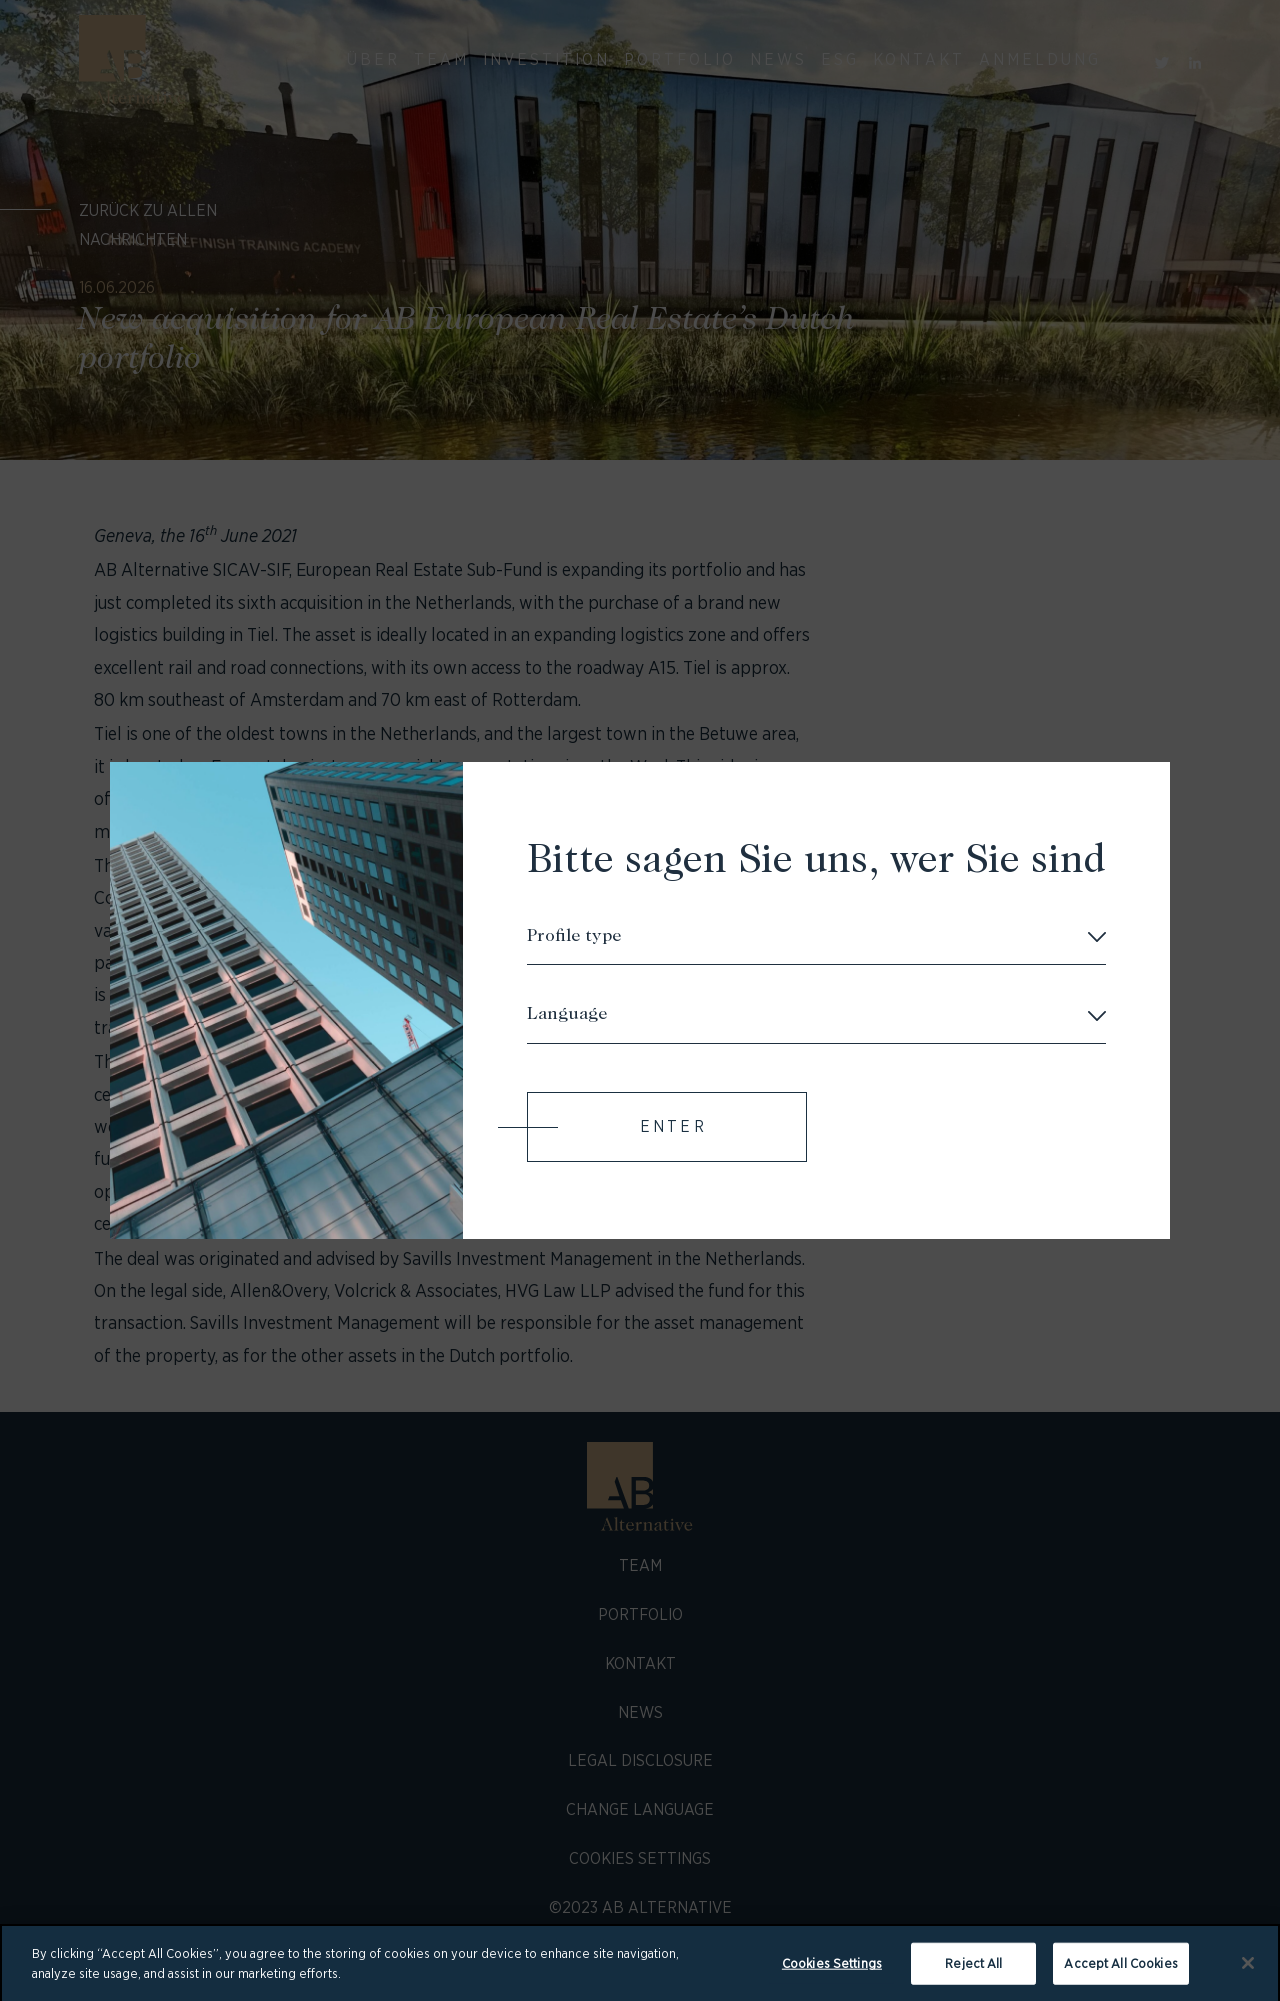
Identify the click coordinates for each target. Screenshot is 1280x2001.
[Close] (1248, 1968)
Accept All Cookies (1120, 1968)
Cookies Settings (832, 1968)
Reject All (973, 1968)
